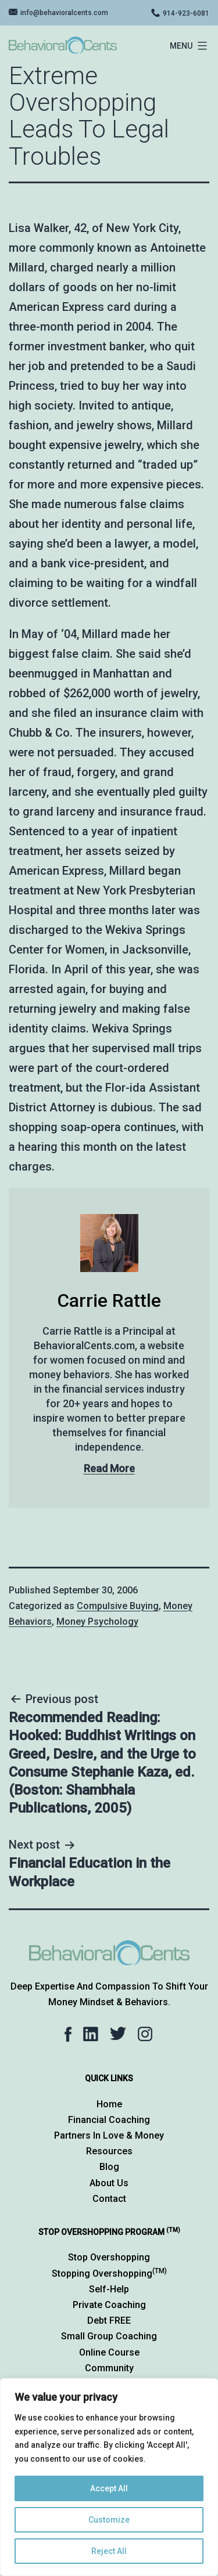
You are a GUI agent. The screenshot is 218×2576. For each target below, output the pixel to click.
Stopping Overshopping (109, 2273)
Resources (109, 2151)
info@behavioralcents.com (64, 13)
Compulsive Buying (118, 1605)
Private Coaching (109, 2304)
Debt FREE (109, 2320)
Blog (109, 2166)
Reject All (109, 2551)
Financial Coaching (109, 2119)
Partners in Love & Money (109, 2135)
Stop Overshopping (109, 2257)
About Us (109, 2183)
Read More (109, 1468)
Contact (109, 2198)
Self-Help (109, 2289)
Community (109, 2368)
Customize (109, 2519)
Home (109, 2104)
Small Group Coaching (109, 2336)
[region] (109, 2477)
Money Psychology (97, 1621)
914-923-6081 (186, 13)
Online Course (109, 2352)
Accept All (109, 2488)
